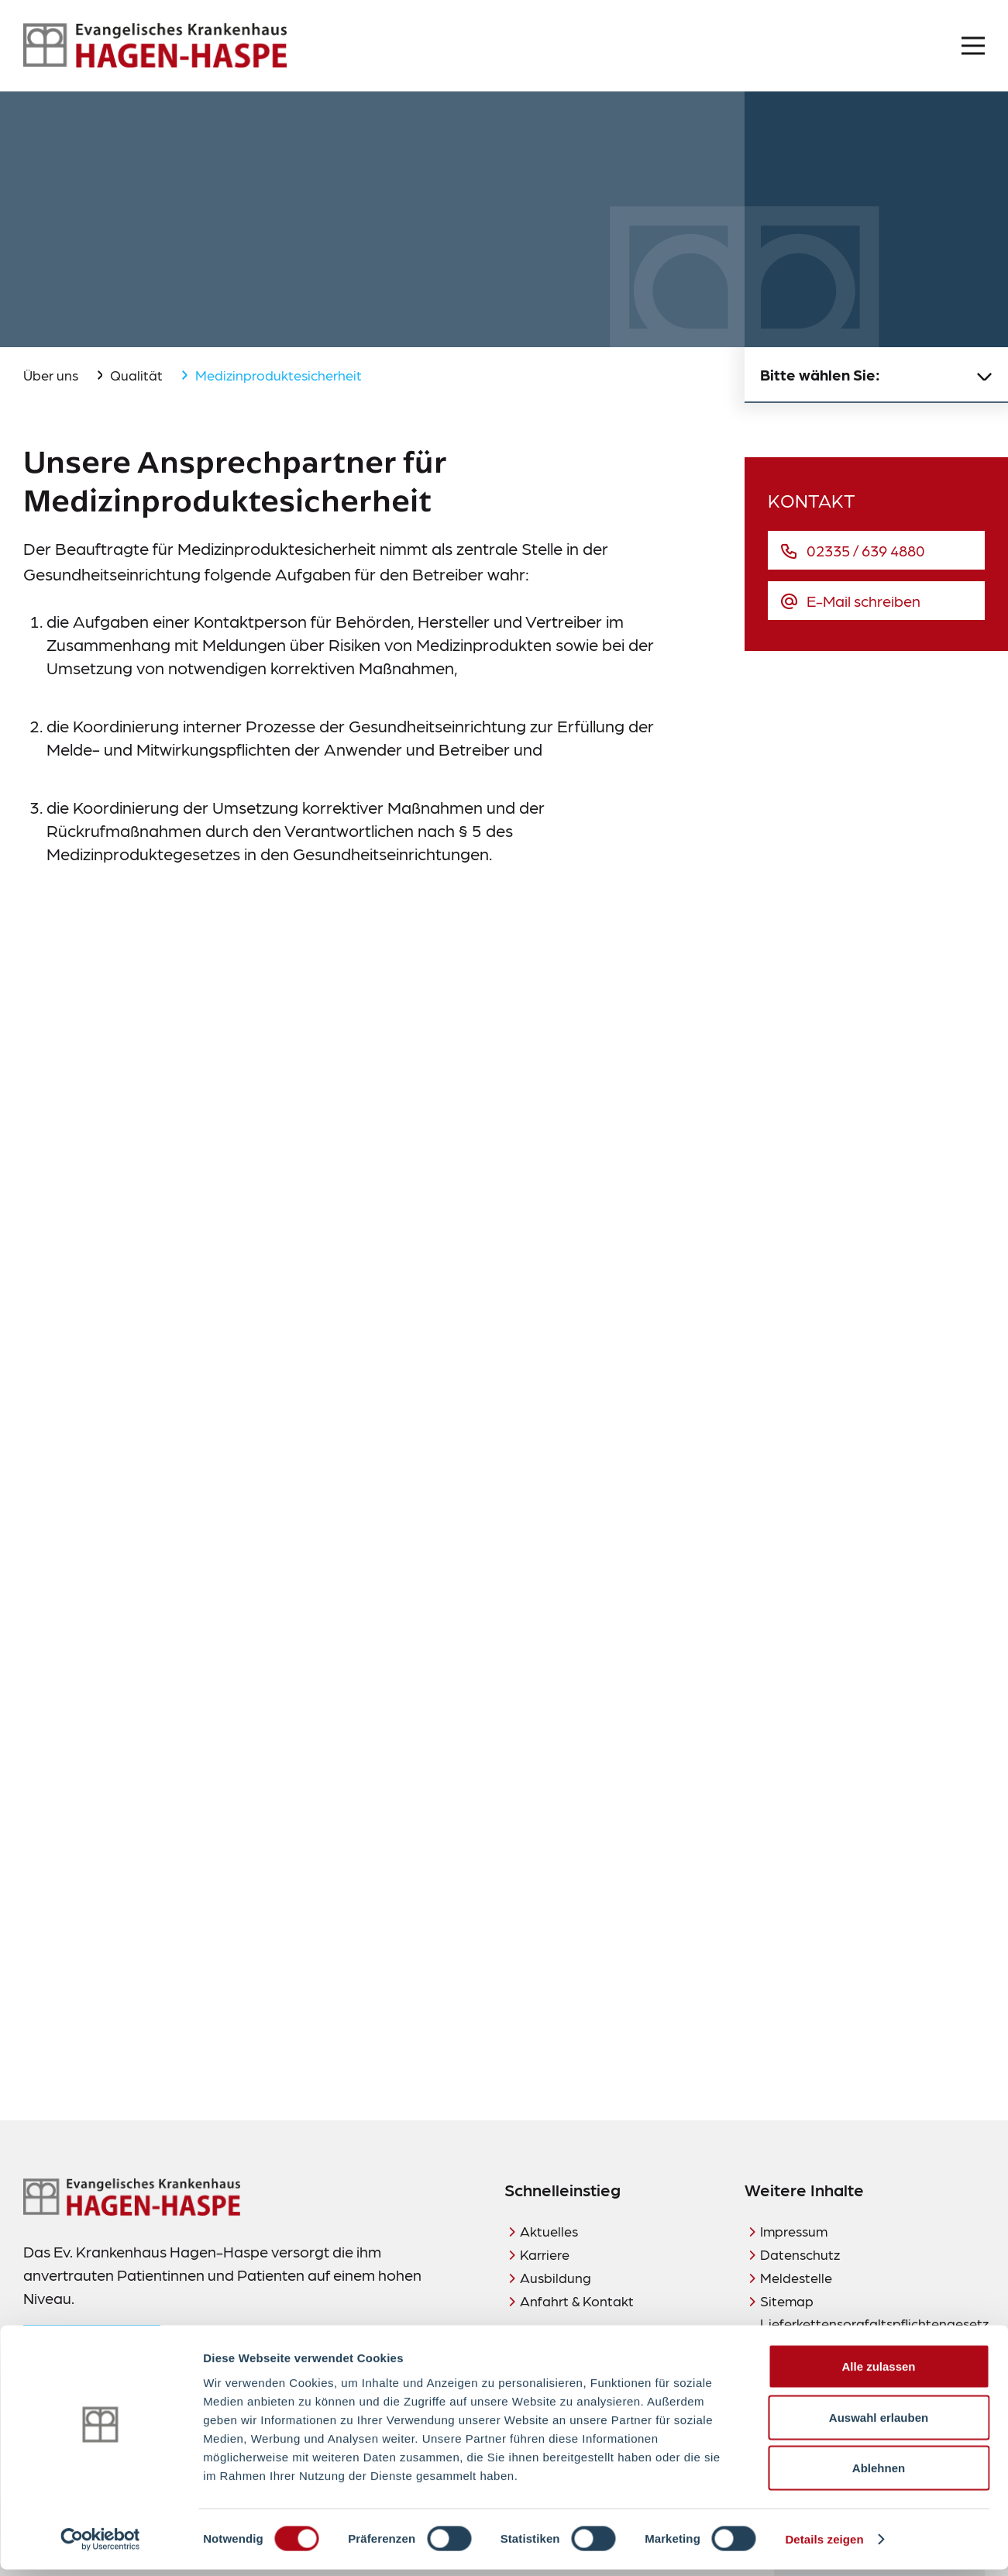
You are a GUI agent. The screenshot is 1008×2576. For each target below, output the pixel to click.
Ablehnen (878, 2474)
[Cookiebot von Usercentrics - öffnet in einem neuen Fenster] (100, 2545)
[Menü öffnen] (973, 45)
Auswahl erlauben (878, 2423)
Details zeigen (824, 2545)
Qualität (136, 375)
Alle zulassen (878, 2372)
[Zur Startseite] (155, 45)
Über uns (50, 375)
